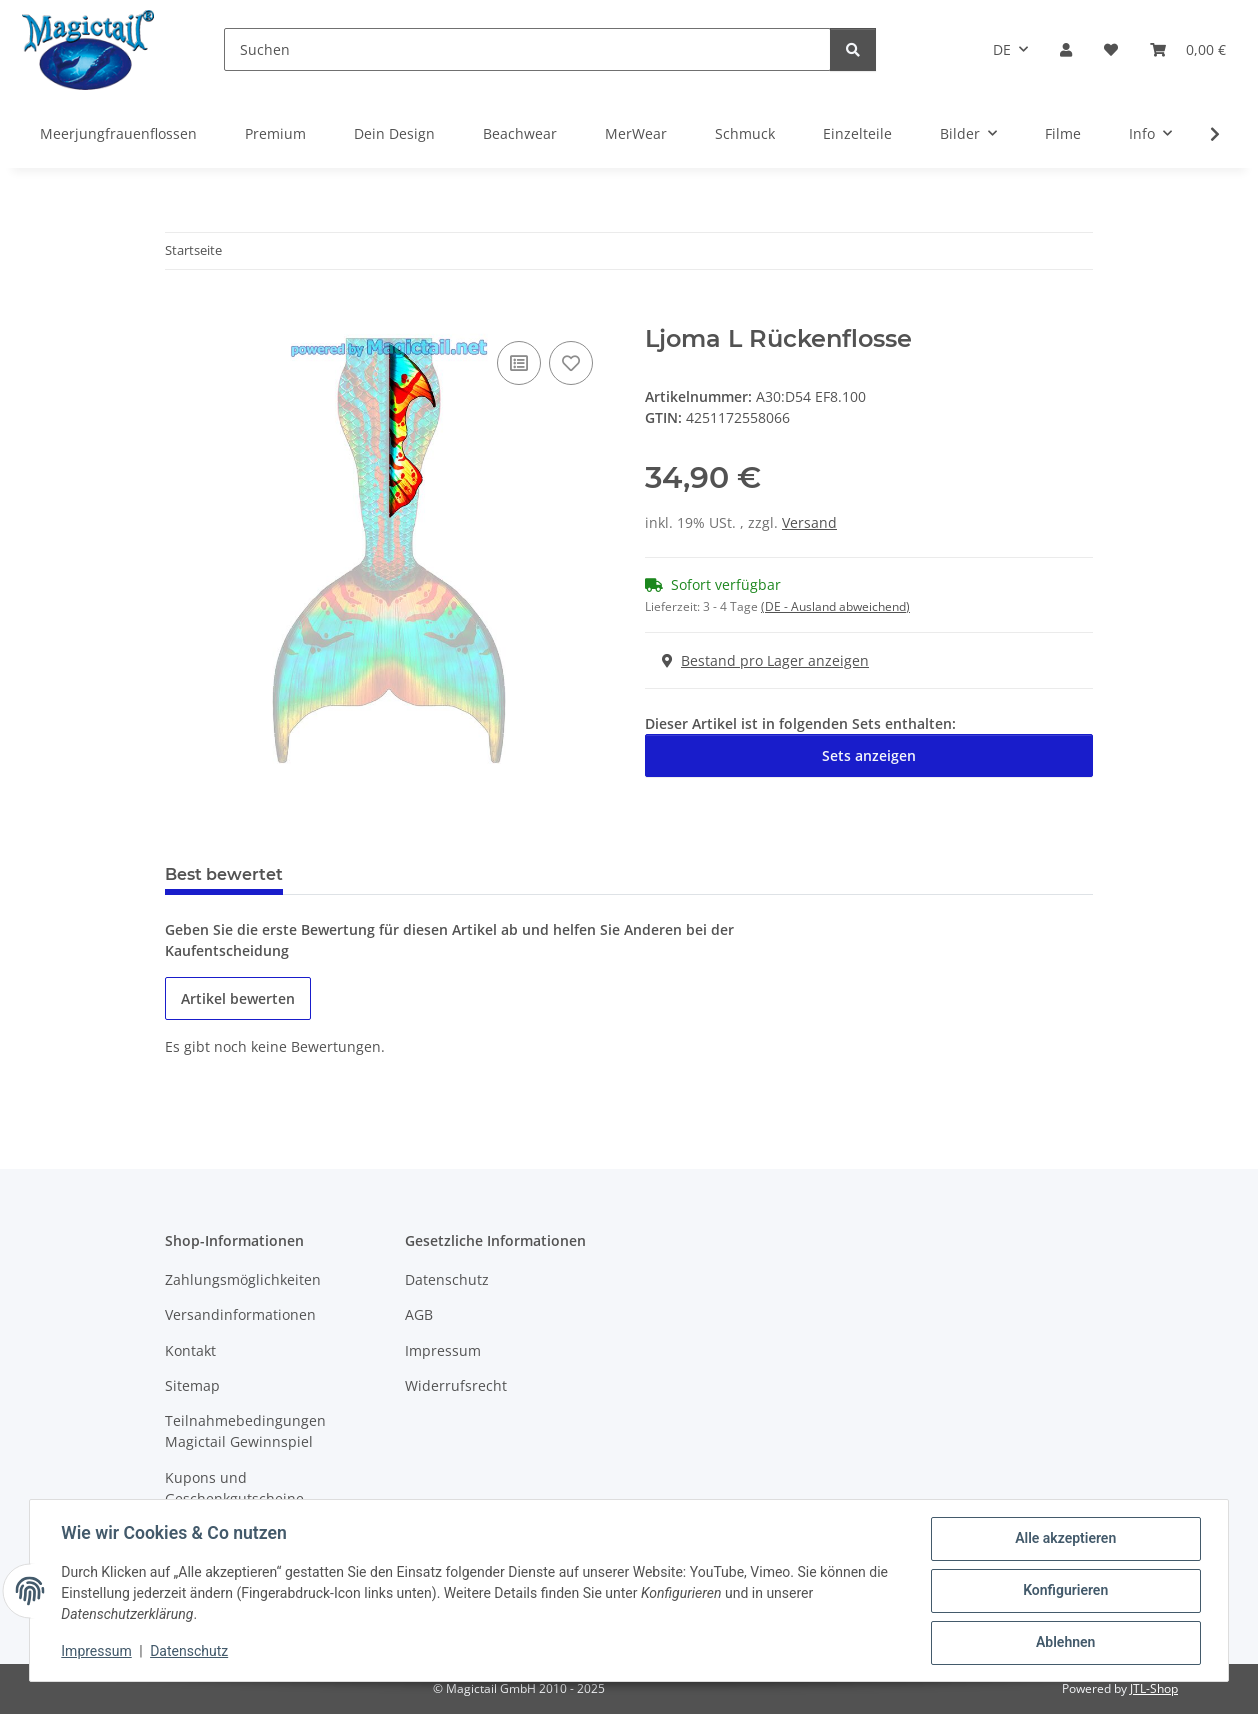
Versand (809, 522)
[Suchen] (527, 49)
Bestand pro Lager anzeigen (765, 660)
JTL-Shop (1154, 1688)
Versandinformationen (240, 1314)
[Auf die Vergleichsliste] (519, 363)
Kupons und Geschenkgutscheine (234, 1488)
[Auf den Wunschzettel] (571, 363)
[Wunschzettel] (1111, 49)
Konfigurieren (1064, 1591)
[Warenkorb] (1188, 49)
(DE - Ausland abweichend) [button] (835, 606)
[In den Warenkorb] (181, 314)
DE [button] (1002, 49)
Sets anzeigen (869, 755)
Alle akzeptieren (1064, 1539)
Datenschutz (190, 1652)
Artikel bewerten (238, 998)
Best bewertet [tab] (224, 874)
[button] (1066, 49)
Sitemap (192, 1385)
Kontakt (190, 1350)
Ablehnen (1064, 1643)
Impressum (97, 1652)
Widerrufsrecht (456, 1385)
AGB (419, 1314)
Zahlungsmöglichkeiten (243, 1279)
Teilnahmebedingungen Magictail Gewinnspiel (245, 1431)
